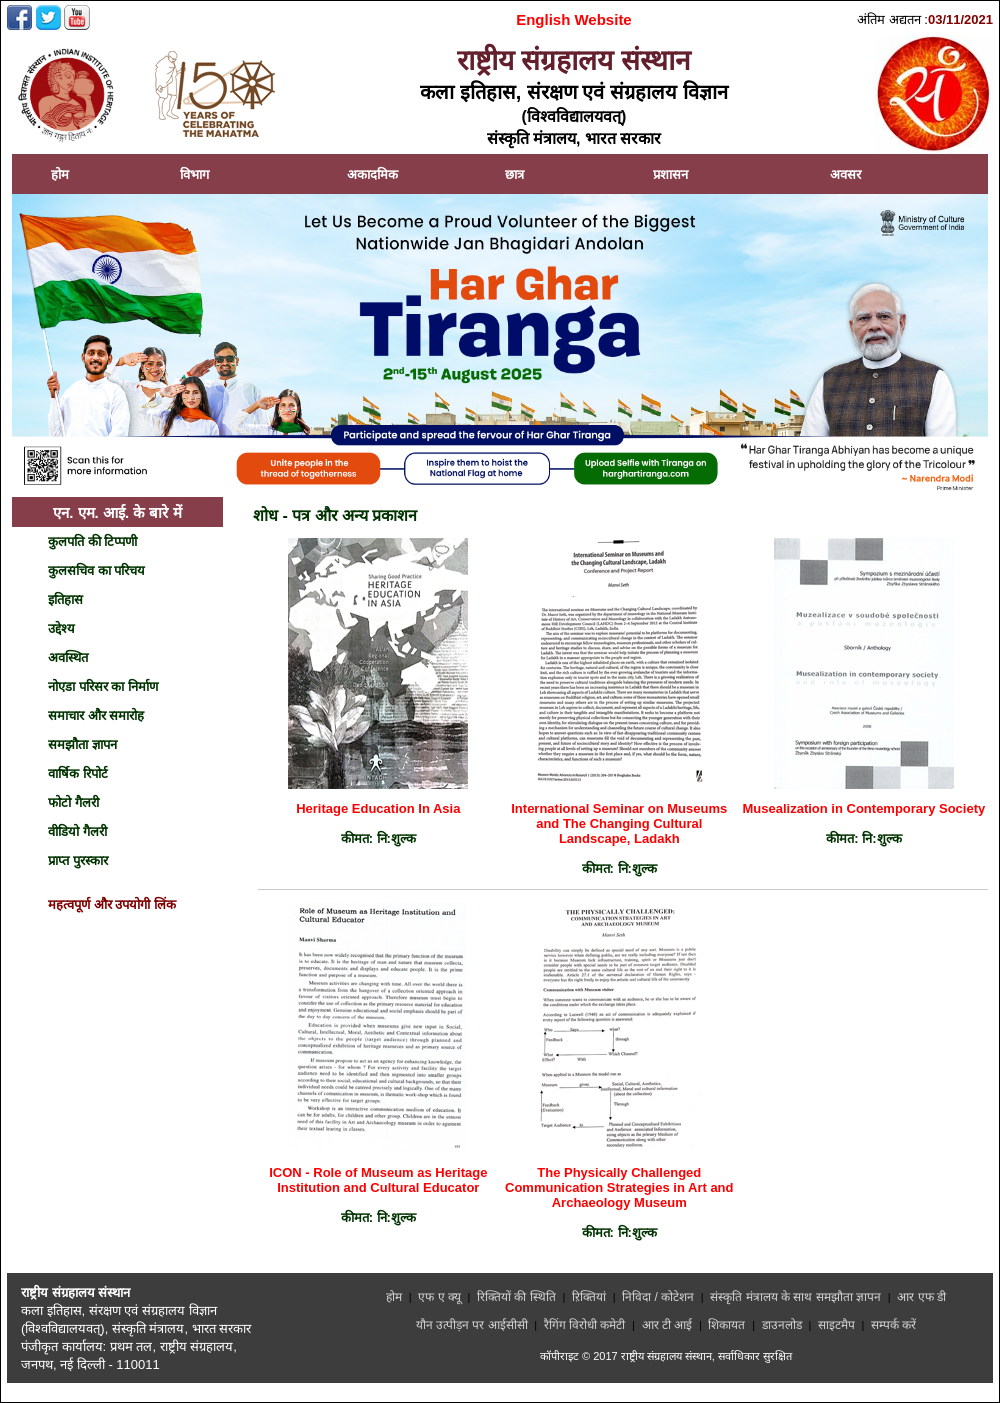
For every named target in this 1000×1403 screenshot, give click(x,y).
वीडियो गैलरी (77, 831)
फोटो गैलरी (73, 802)
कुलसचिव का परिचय (96, 570)
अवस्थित (68, 657)
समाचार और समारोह (96, 715)
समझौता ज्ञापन (82, 744)
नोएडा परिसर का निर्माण (103, 686)
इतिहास (65, 599)
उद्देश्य (61, 628)
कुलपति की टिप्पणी (92, 541)
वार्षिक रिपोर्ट (78, 773)
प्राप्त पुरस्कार (78, 860)
